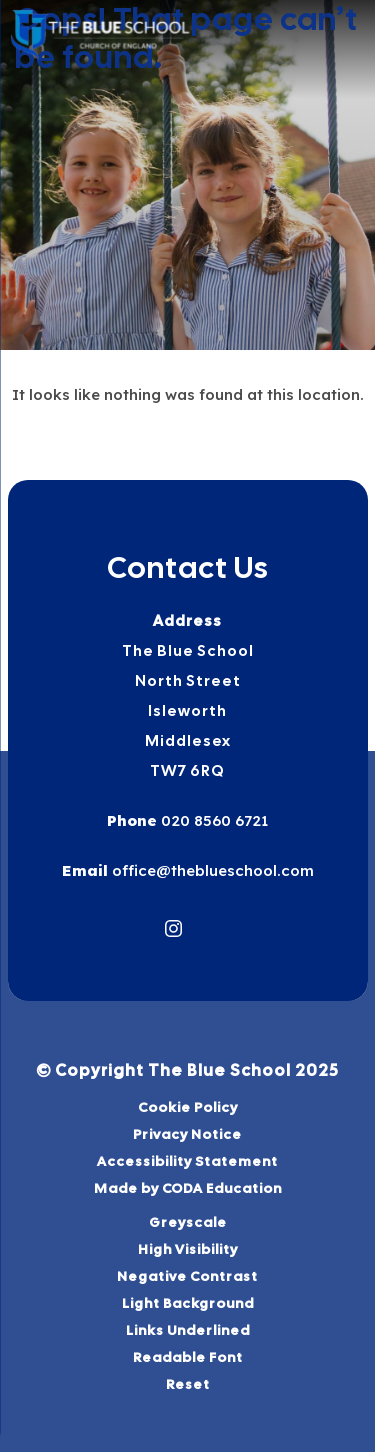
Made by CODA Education (188, 1188)
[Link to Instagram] (173, 928)
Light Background (188, 1303)
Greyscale (188, 1222)
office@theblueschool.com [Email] (211, 870)
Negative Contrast (187, 1276)
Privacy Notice (187, 1134)
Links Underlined (188, 1330)
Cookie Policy (188, 1107)
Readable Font (188, 1357)
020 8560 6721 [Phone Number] (212, 820)
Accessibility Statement (187, 1161)
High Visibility (188, 1249)
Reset (188, 1384)
